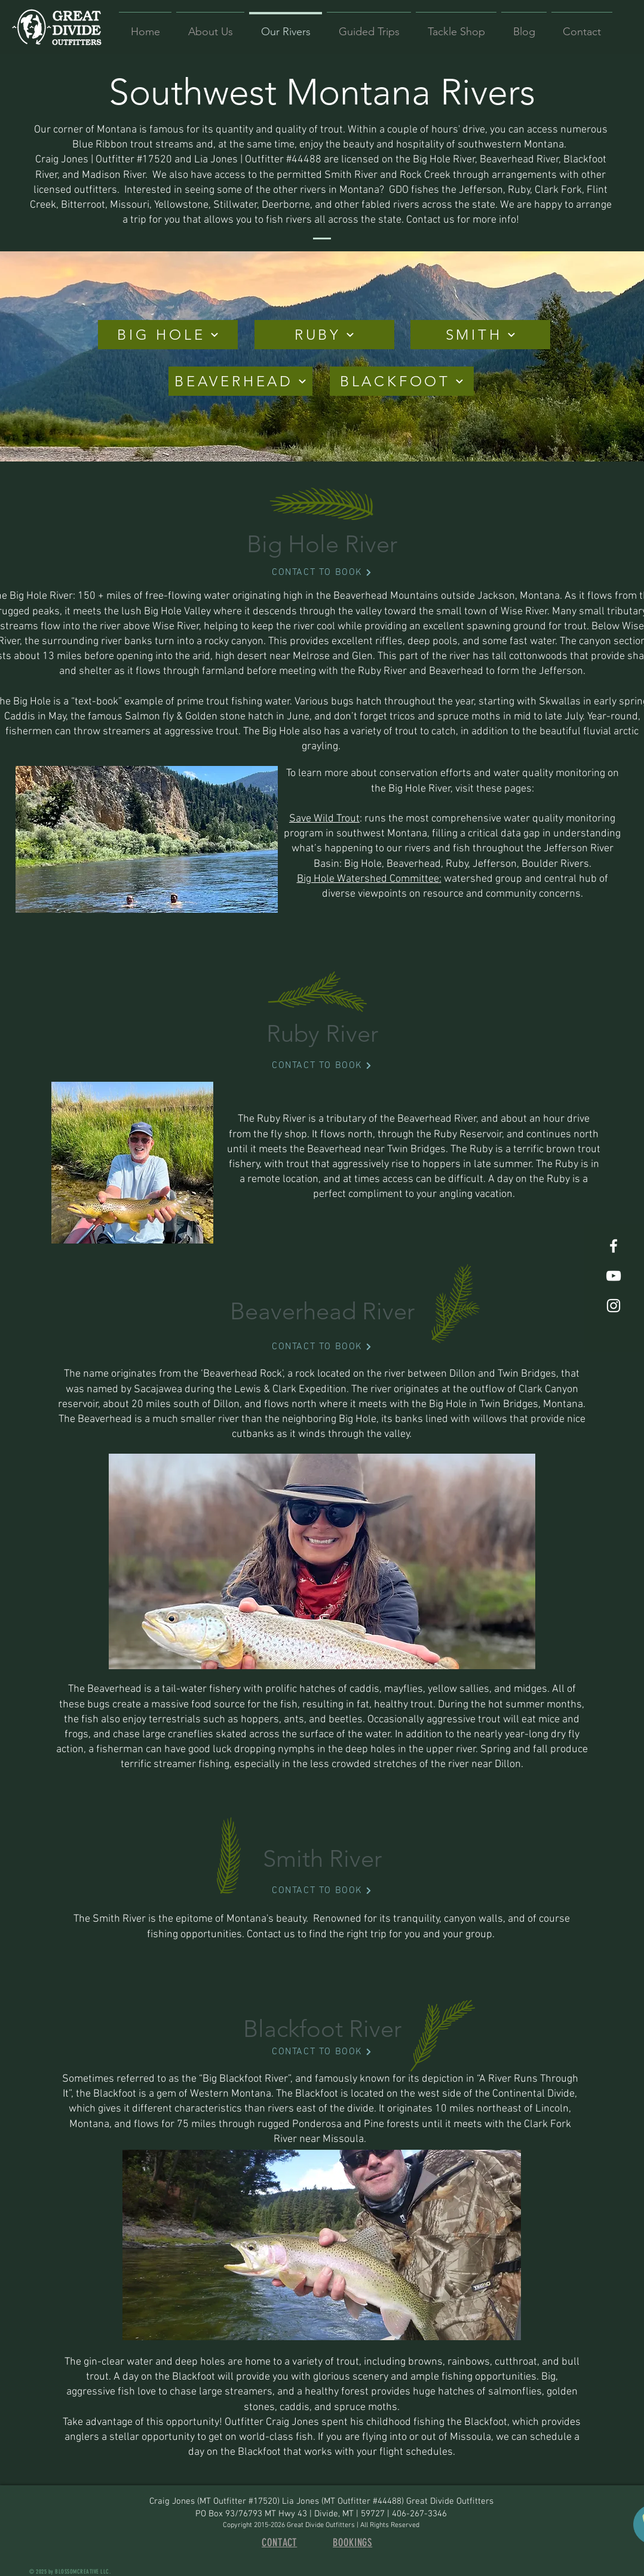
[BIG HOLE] (168, 334)
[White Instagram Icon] (613, 1306)
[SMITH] (480, 334)
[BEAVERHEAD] (240, 381)
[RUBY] (324, 334)
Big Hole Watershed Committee (368, 879)
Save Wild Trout (324, 818)
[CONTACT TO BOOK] (322, 572)
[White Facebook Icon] (613, 1246)
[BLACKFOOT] (402, 381)
